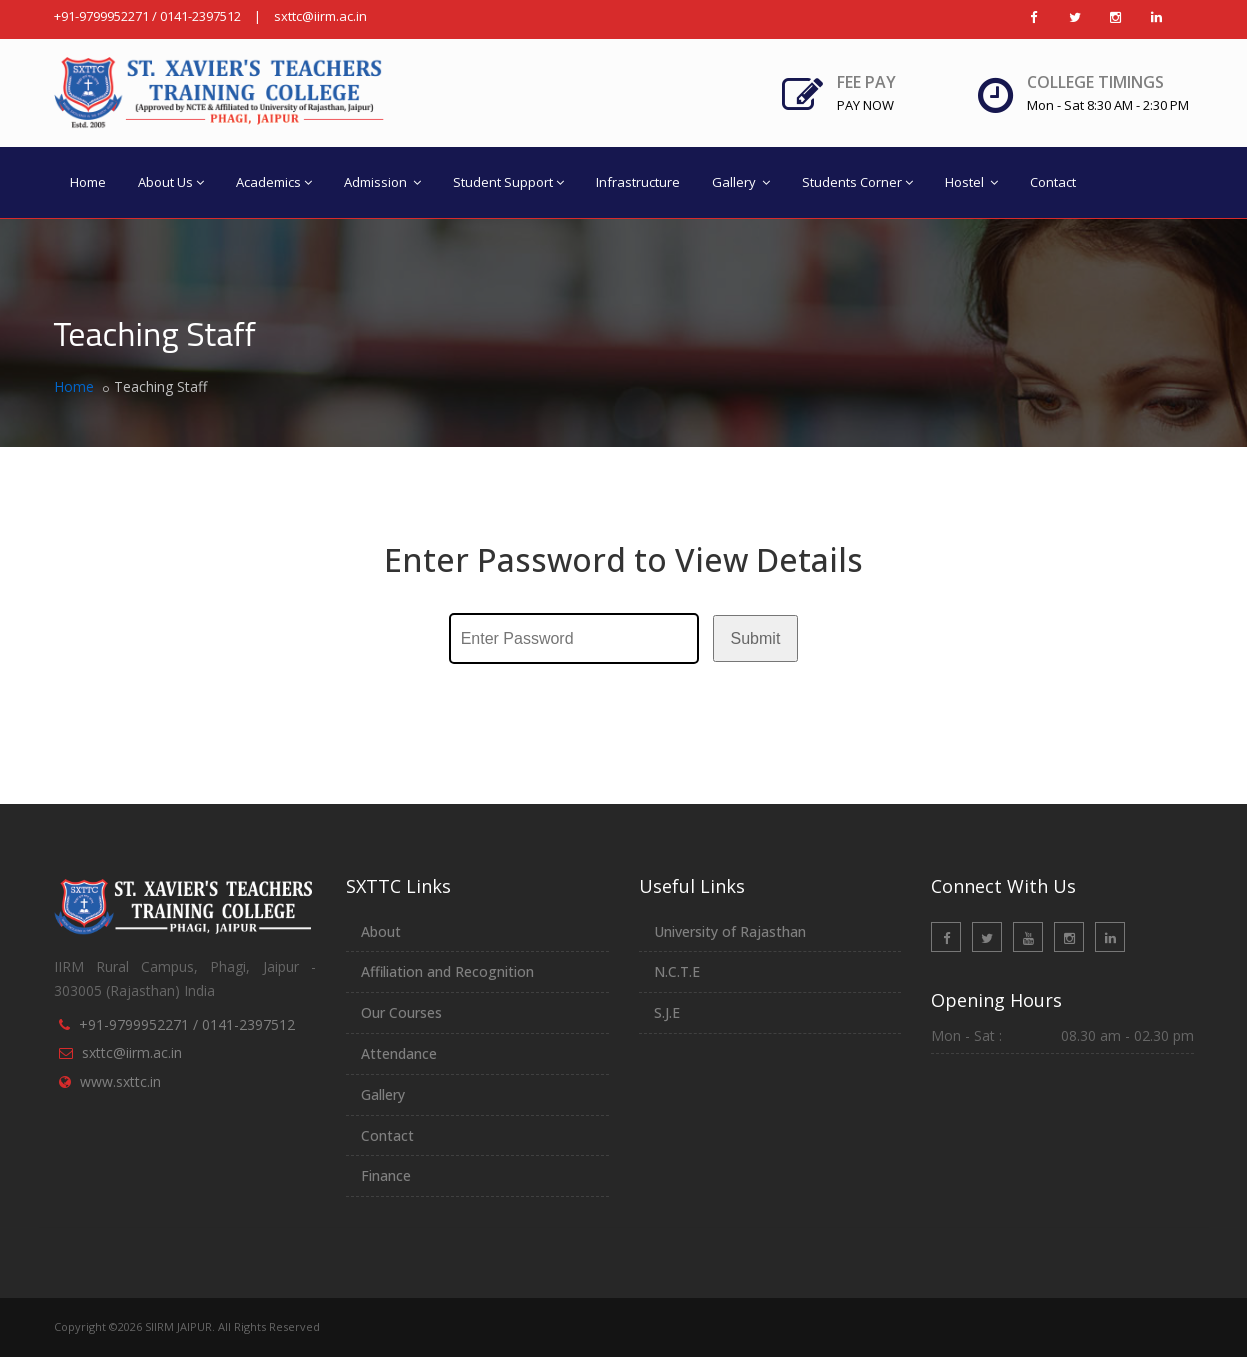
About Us (171, 182)
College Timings (1095, 82)
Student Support (508, 182)
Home (88, 182)
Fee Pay (866, 93)
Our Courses (401, 1012)
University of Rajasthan (730, 931)
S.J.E (667, 1012)
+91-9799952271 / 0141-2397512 (147, 16)
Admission (382, 182)
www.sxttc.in (120, 1081)
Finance (386, 1175)
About (381, 931)
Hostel (971, 182)
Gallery (741, 182)
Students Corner (857, 182)
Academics (274, 182)
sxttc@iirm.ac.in (320, 16)
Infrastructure (638, 182)
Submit (756, 638)
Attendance (399, 1053)
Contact (1053, 182)
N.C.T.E (677, 971)
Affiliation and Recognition (447, 971)
